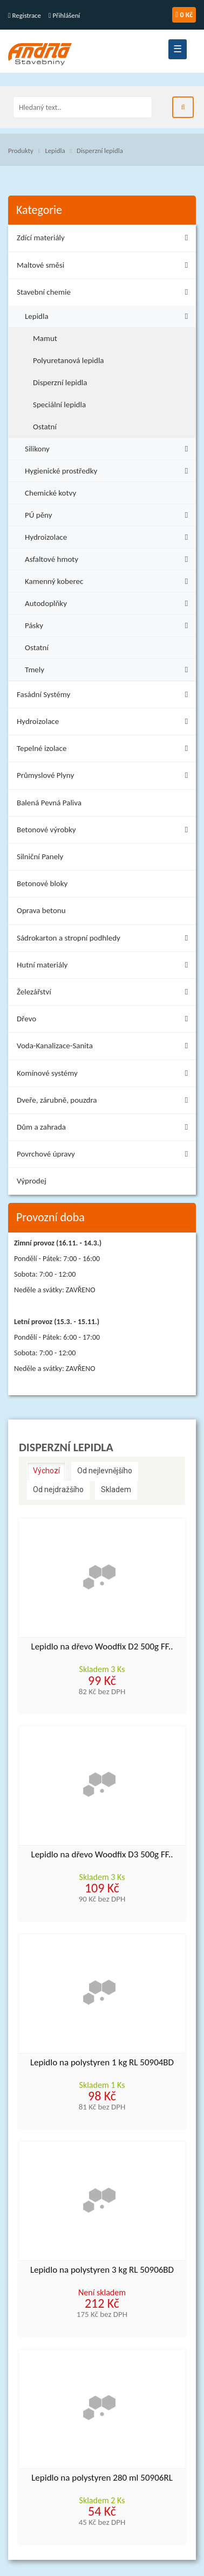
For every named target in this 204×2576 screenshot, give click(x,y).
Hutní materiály (105, 966)
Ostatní (45, 426)
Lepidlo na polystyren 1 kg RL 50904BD (102, 2063)
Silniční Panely (40, 856)
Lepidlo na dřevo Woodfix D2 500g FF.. (102, 1647)
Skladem (116, 1489)
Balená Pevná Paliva (49, 802)
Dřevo (105, 1020)
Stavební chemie (105, 294)
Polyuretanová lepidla (68, 360)
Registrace (24, 15)
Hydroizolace (109, 535)
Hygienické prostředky (109, 469)
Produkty (20, 151)
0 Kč (184, 14)
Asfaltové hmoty (109, 558)
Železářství (105, 993)
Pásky (109, 624)
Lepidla (55, 151)
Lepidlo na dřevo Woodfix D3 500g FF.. (102, 1855)
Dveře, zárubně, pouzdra (105, 1102)
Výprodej (31, 1181)
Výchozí (46, 1470)
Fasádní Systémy (105, 696)
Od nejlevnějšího (104, 1470)
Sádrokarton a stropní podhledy (105, 939)
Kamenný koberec (109, 580)
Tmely (109, 668)
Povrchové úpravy (105, 1155)
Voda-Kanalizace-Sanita (105, 1047)
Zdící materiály (105, 239)
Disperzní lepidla (100, 151)
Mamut (45, 338)
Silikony (109, 447)
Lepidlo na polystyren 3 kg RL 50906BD (102, 2270)
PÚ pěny (109, 513)
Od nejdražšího (58, 1489)
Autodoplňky (109, 602)
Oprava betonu (41, 910)
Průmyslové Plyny (105, 777)
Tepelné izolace (105, 750)
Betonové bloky (42, 883)
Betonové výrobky (105, 831)
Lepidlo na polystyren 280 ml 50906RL (102, 2478)
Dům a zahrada (105, 1129)
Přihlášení (64, 15)
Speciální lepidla (59, 404)
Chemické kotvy (50, 493)
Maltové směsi (105, 267)
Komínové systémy (105, 1075)
